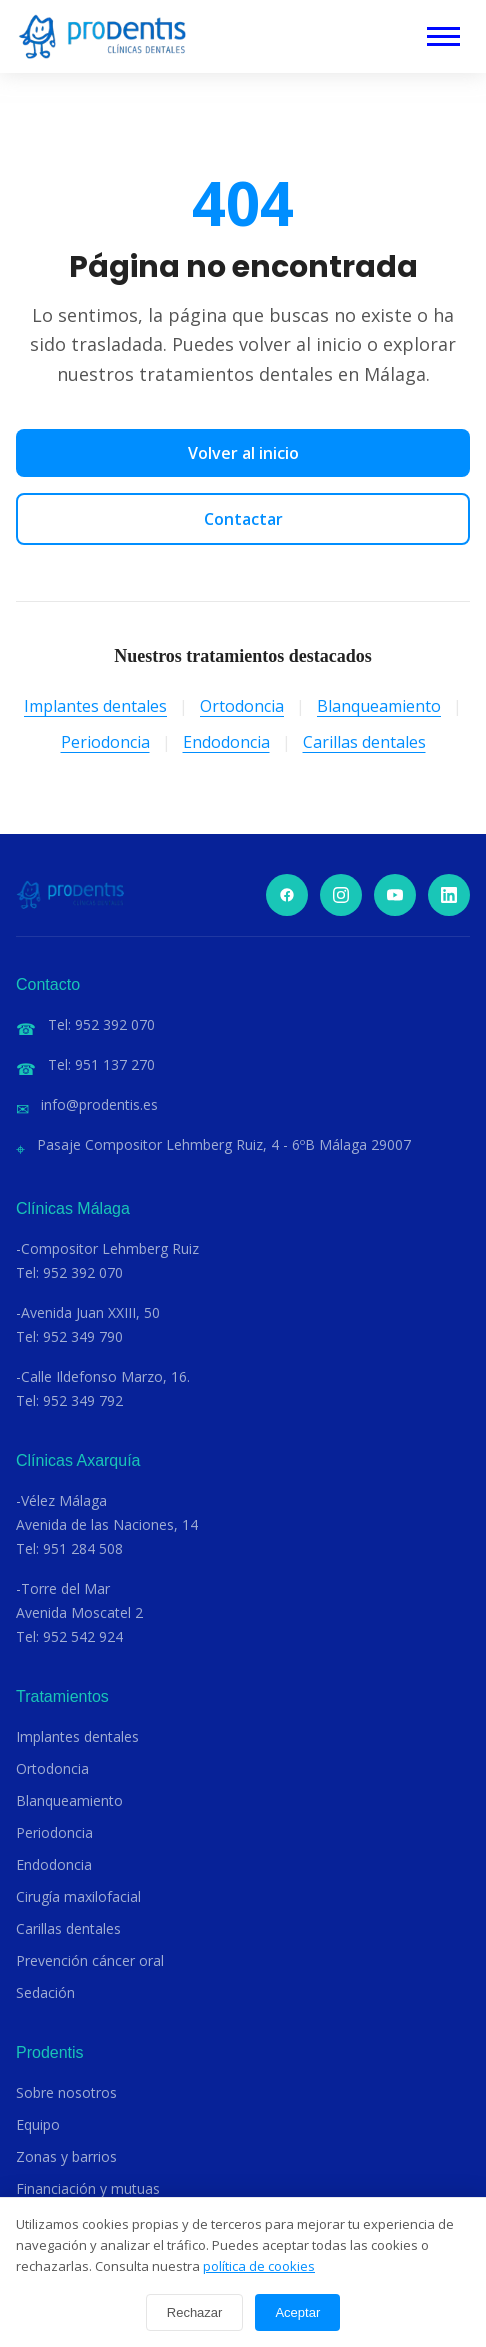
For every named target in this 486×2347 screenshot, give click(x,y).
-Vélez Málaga (61, 1500)
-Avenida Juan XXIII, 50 (88, 1312)
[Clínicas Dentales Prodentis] (102, 36)
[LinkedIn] (449, 895)
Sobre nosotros (66, 2092)
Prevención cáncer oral (90, 1960)
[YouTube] (395, 895)
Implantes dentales (95, 706)
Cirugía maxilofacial (78, 1896)
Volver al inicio (243, 453)
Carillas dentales (364, 742)
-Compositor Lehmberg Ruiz (107, 1248)
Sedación (45, 1992)
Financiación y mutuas (88, 2188)
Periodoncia (105, 742)
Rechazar (195, 2312)
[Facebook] (287, 895)
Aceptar (297, 2312)
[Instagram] (341, 895)
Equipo (38, 2124)
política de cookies (259, 2266)
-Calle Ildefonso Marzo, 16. (103, 1376)
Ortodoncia (242, 706)
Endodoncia (226, 742)
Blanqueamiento (379, 706)
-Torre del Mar (63, 1588)
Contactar (243, 519)
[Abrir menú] (443, 36)
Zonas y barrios (66, 2156)
